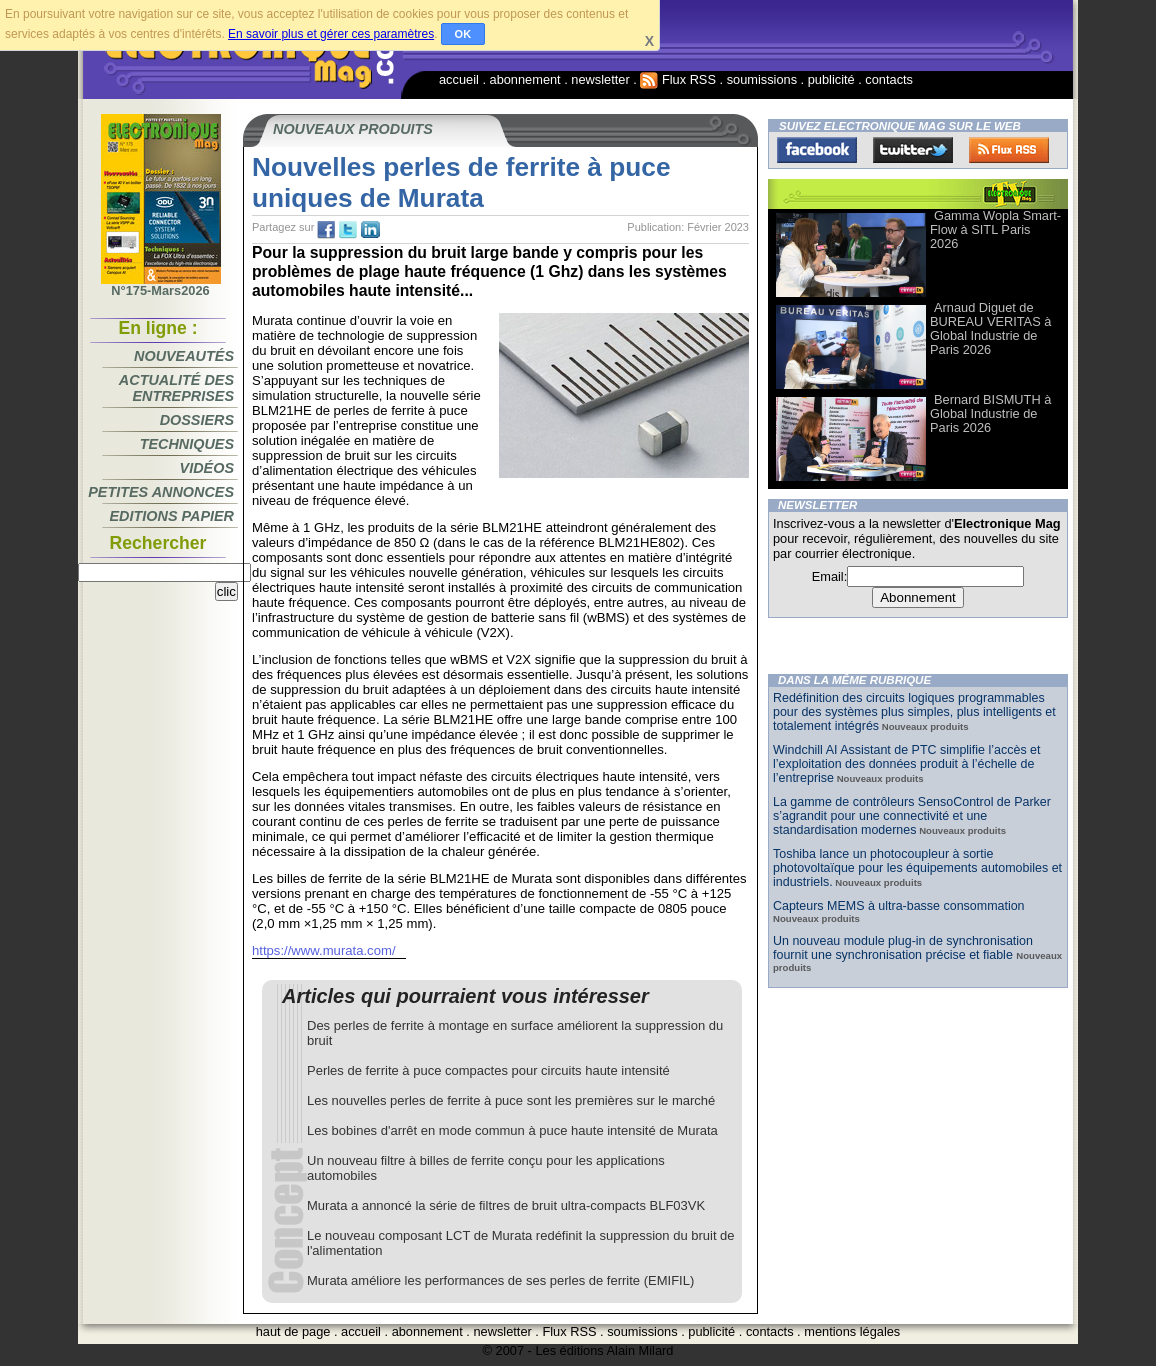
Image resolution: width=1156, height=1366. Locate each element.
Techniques (187, 444)
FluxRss (1009, 150)
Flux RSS (678, 79)
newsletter (600, 79)
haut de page (293, 1331)
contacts (889, 79)
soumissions (762, 79)
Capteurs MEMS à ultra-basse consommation (899, 906)
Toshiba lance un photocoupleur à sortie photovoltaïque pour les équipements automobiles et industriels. (917, 868)
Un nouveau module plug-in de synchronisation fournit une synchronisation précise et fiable (903, 948)
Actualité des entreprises (176, 388)
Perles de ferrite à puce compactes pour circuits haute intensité (488, 1070)
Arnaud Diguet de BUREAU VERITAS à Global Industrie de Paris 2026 (990, 328)
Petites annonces (161, 492)
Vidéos (207, 468)
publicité (831, 79)
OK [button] (463, 34)
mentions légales (852, 1331)
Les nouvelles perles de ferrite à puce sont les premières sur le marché (511, 1100)
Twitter (913, 150)
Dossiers (197, 420)
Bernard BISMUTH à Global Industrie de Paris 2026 (990, 413)
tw (348, 230)
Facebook (817, 150)
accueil (459, 79)
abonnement (525, 79)
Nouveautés (184, 356)
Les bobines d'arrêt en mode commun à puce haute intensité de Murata (512, 1130)
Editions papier (172, 516)
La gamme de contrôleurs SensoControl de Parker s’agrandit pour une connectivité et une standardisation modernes (912, 816)
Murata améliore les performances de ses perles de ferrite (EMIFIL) (500, 1280)
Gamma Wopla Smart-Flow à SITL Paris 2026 (995, 229)
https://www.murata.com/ (324, 950)
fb (326, 230)
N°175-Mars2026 (161, 285)
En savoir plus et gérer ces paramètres (331, 34)
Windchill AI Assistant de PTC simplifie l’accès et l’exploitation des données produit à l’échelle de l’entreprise (906, 764)
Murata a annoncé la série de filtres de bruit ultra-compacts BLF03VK (506, 1205)
